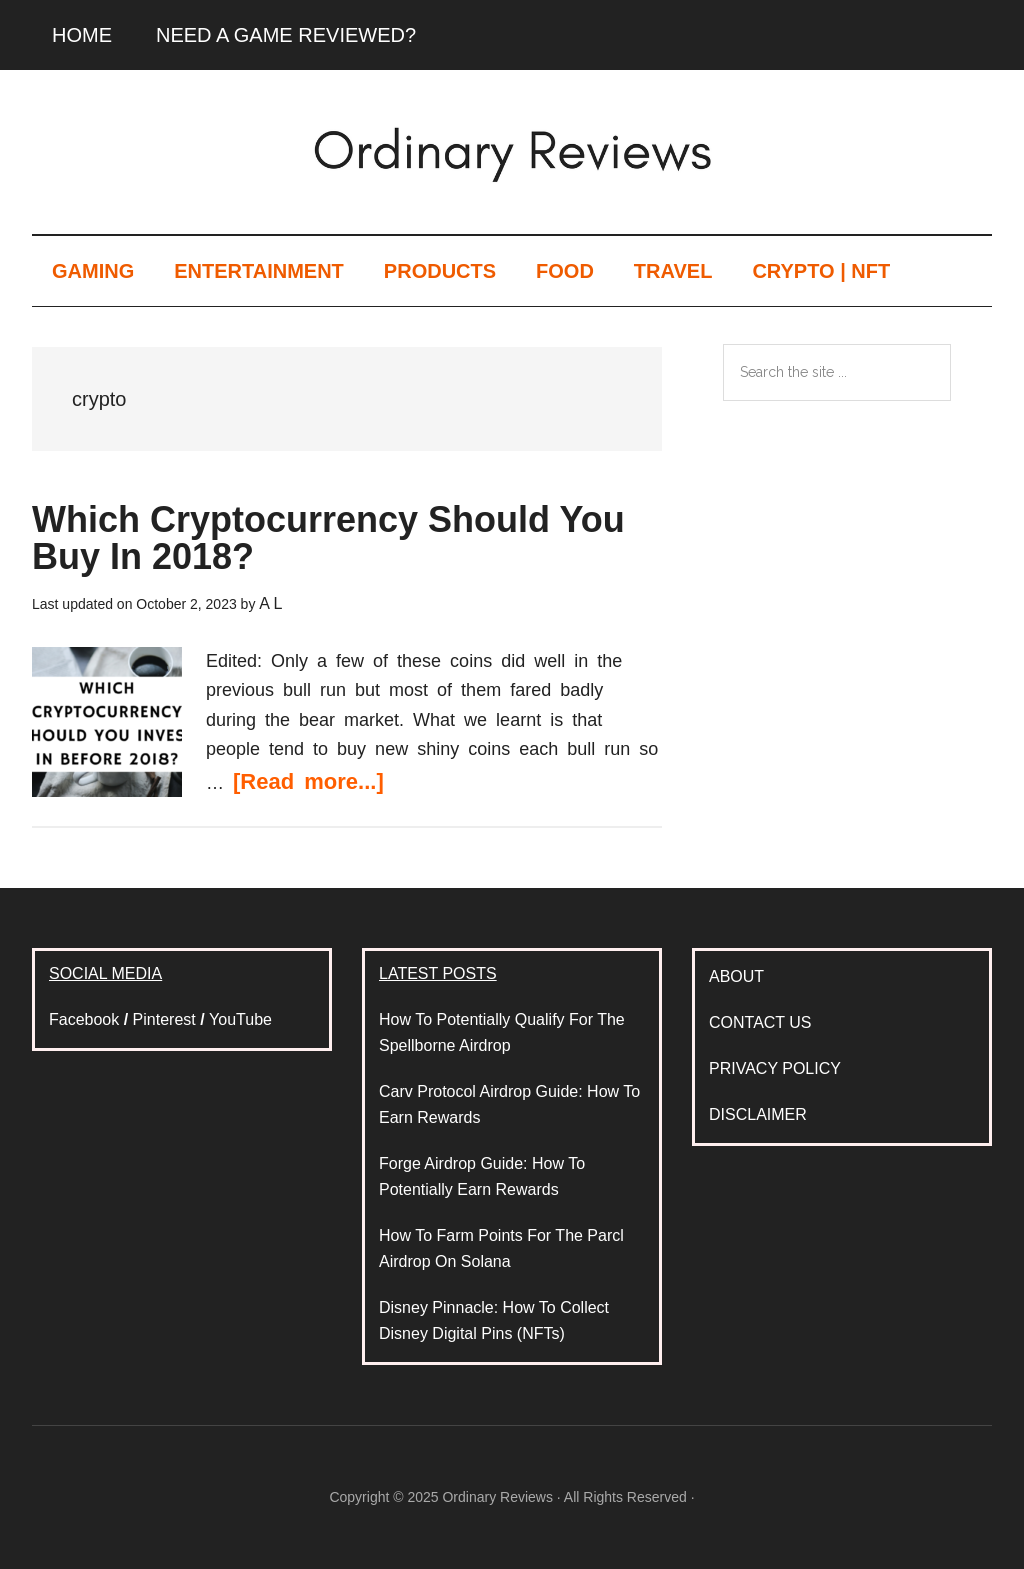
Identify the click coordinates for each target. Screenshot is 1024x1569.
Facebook (84, 1019)
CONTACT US (760, 1022)
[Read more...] (308, 781)
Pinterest (164, 1019)
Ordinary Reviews (512, 149)
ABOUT (736, 976)
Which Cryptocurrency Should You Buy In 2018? (328, 538)
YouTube (240, 1019)
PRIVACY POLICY (775, 1068)
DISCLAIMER (758, 1114)
